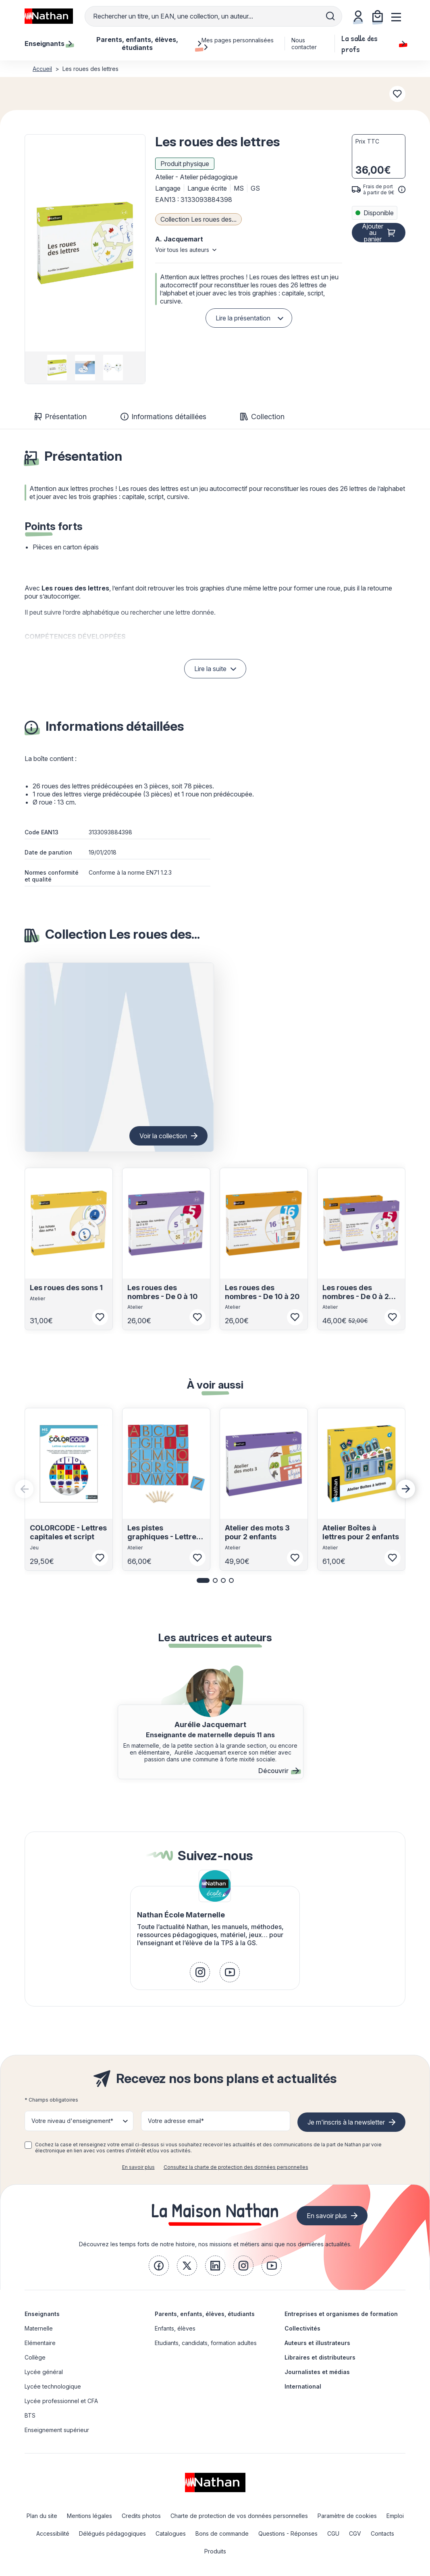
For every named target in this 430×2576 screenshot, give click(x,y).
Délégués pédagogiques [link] (112, 2533)
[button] (85, 243)
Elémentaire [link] (40, 2342)
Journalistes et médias (317, 2371)
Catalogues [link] (171, 2533)
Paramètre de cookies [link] (347, 2515)
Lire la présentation (243, 318)
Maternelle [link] (39, 2328)
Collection (262, 416)
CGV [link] (355, 2533)
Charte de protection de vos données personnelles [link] (239, 2515)
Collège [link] (35, 2357)
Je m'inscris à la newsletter (346, 2122)
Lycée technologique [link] (53, 2386)
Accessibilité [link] (52, 2533)
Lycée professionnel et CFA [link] (61, 2400)
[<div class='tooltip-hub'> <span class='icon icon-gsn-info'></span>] (401, 189)
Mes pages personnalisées (237, 43)
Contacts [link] (382, 2533)
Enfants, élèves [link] (175, 2328)
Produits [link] (215, 2551)
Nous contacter (304, 43)
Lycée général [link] (44, 2371)
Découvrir (278, 1771)
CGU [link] (333, 2533)
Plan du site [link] (42, 2515)
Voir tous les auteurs (182, 249)
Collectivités (302, 2328)
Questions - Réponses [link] (288, 2533)
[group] (57, 367)
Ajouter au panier (372, 232)
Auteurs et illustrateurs (317, 2342)
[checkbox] (28, 2145)
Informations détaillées (163, 416)
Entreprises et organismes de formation (341, 2313)
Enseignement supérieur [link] (57, 2429)
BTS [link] (30, 2415)
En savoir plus (138, 2167)
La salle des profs (373, 44)
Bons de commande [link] (222, 2533)
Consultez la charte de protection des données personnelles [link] (236, 2167)
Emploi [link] (395, 2515)
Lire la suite (210, 669)
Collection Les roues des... (198, 219)
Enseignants (42, 2313)
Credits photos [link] (141, 2515)
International (303, 2386)
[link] (200, 1972)
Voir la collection (163, 1136)
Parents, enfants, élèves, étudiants (205, 2313)
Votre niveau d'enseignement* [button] (72, 2120)
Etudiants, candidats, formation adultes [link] (206, 2342)
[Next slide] (405, 1489)
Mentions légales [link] (89, 2515)
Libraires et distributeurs (320, 2357)
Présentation (61, 416)
